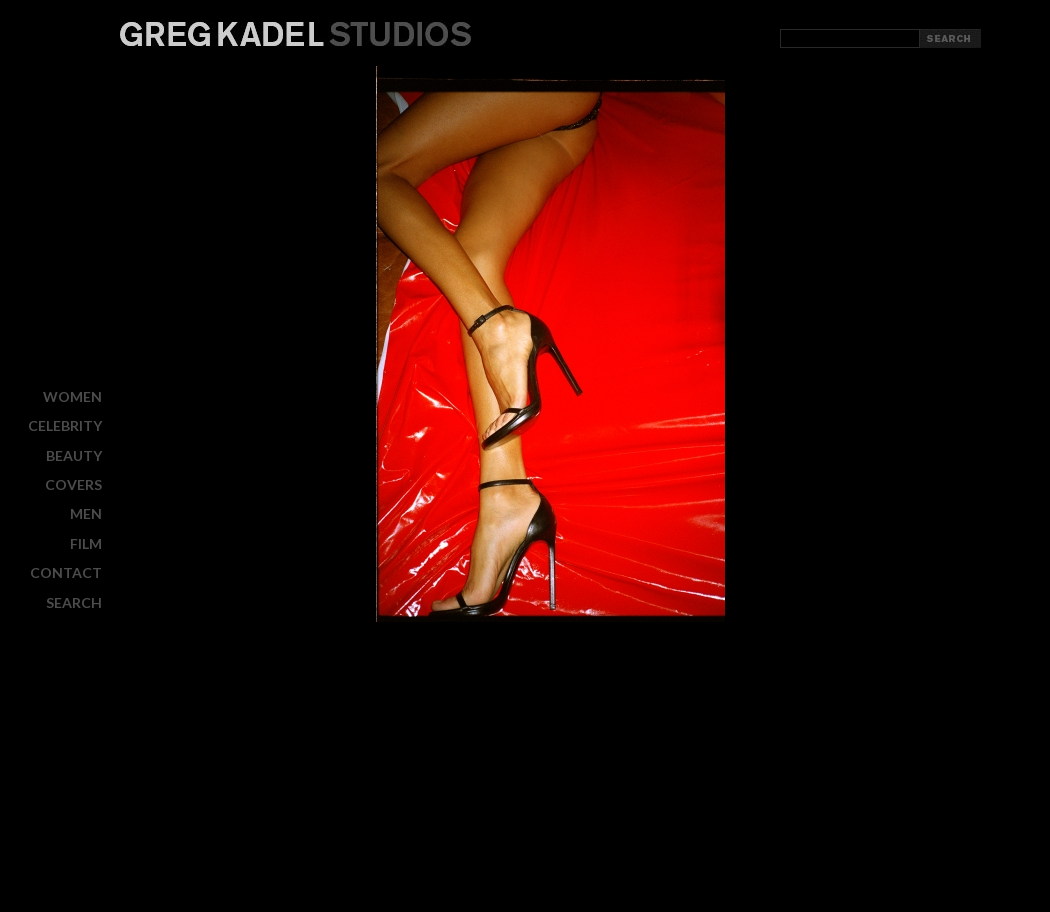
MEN (86, 513)
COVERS (73, 484)
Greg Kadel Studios (295, 34)
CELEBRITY (65, 425)
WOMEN (72, 396)
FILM (86, 543)
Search (74, 602)
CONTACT (66, 572)
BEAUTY (74, 455)
